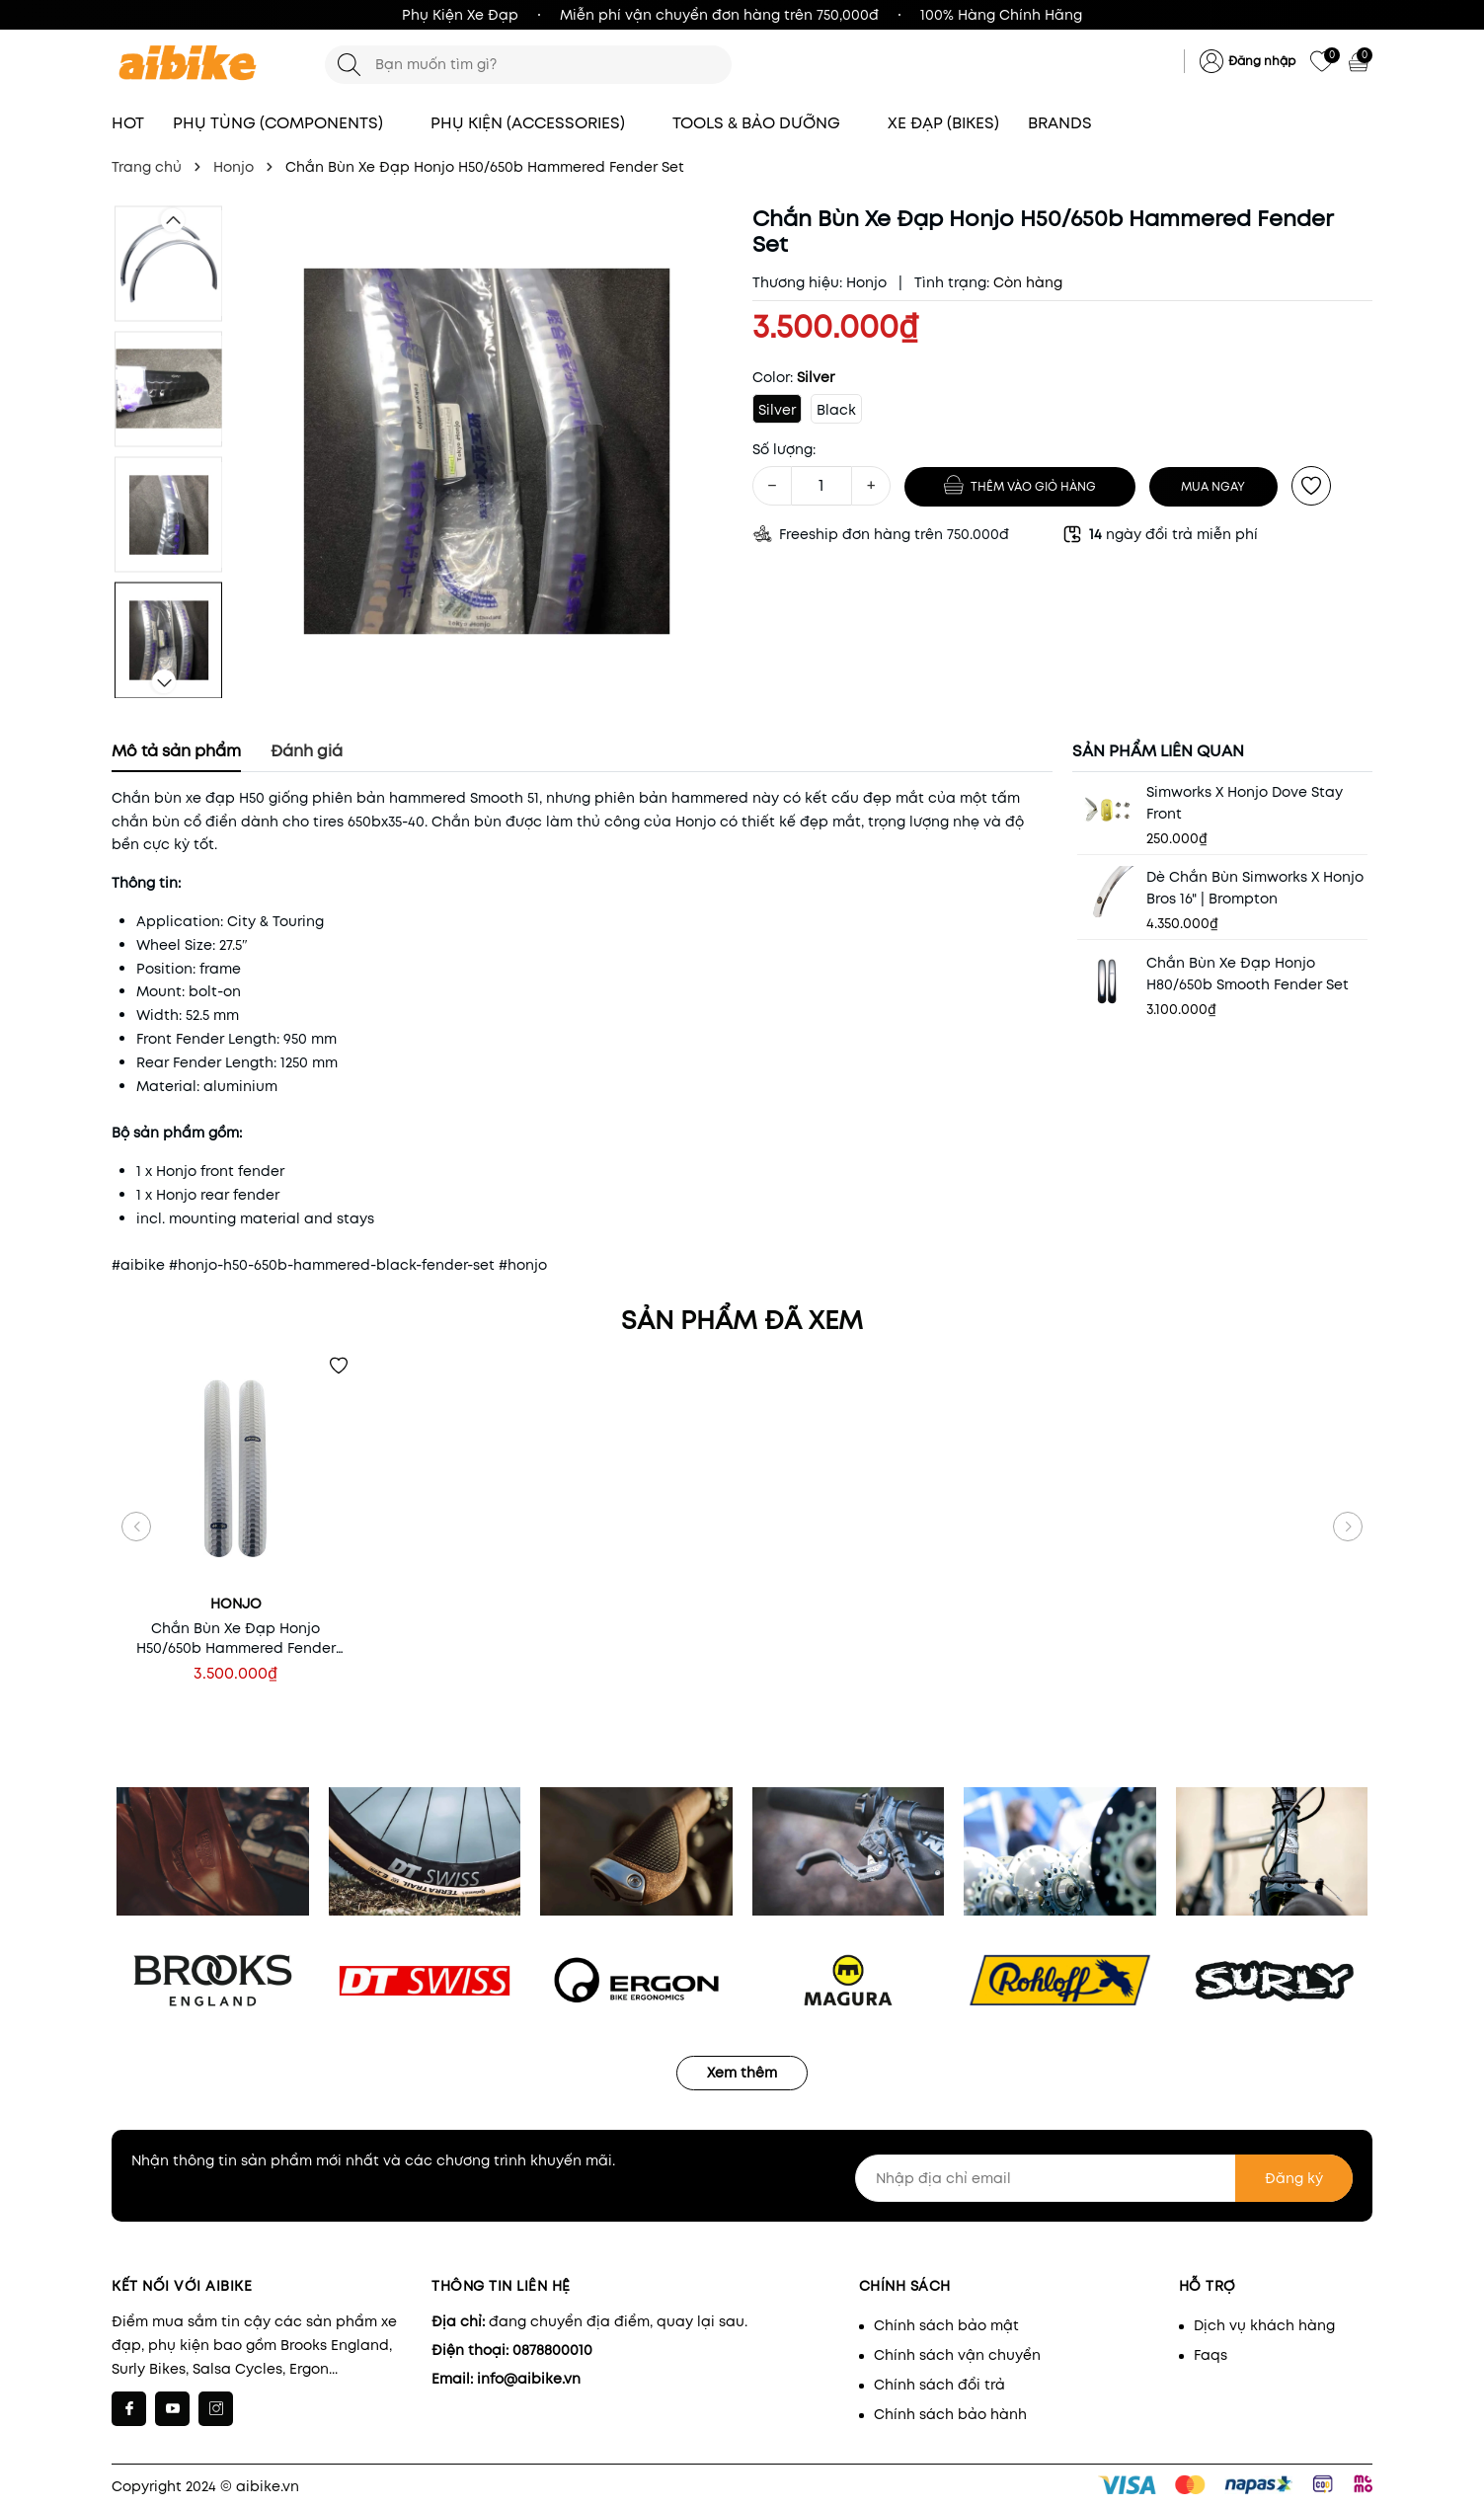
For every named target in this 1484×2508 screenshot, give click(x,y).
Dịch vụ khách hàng (1264, 2325)
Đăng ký (1294, 2178)
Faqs (1210, 2355)
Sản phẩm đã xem (742, 1320)
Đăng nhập (1261, 60)
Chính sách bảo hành (950, 2414)
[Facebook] (129, 2408)
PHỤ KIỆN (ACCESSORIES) (537, 123)
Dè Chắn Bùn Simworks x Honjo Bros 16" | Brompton (1255, 887)
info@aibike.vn (529, 2379)
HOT (128, 123)
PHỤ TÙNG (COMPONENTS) (287, 123)
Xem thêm (742, 2072)
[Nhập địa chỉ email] (1104, 2178)
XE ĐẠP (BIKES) (943, 123)
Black (836, 410)
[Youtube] (172, 2408)
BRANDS (1069, 123)
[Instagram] (215, 2408)
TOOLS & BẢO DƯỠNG (765, 123)
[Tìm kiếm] (349, 64)
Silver (777, 410)
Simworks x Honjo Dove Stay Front (1244, 802)
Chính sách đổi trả (939, 2384)
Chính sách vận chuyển (957, 2355)
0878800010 (552, 2350)
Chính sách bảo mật (946, 2325)
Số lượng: (784, 449)
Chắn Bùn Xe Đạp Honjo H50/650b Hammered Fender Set (236, 1638)
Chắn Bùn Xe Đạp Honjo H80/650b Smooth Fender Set (1247, 973)
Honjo (866, 282)
